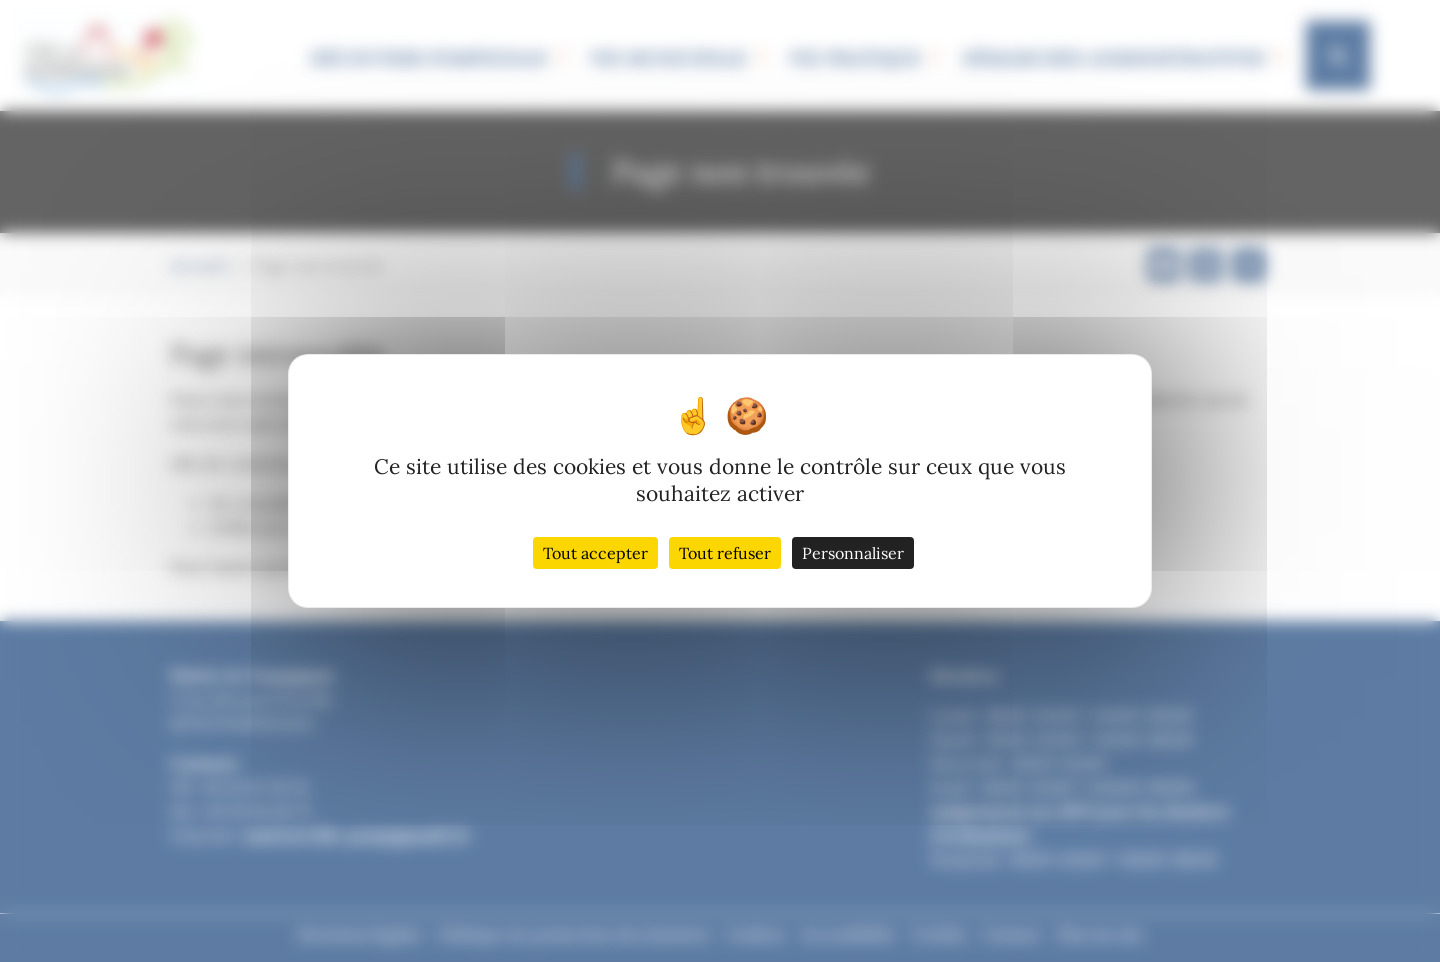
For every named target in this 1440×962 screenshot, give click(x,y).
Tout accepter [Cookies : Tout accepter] (595, 553)
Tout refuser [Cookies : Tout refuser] (725, 553)
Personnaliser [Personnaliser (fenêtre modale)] (853, 553)
